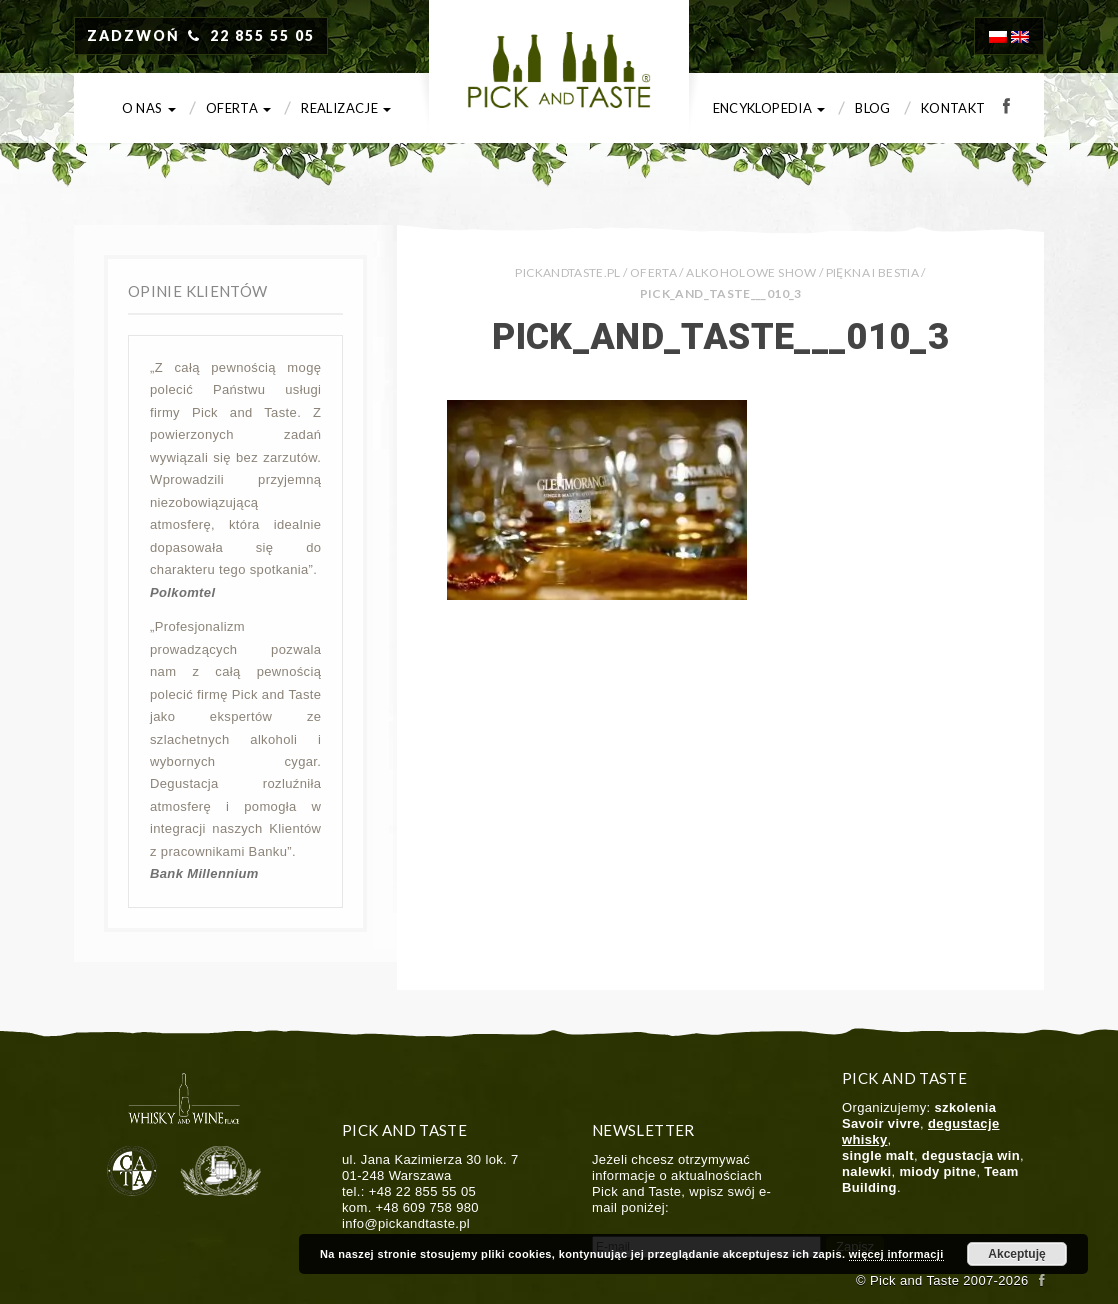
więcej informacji (896, 1254)
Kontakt (953, 108)
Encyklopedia (769, 108)
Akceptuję (1016, 1254)
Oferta (239, 108)
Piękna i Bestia (872, 272)
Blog (872, 108)
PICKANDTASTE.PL (567, 272)
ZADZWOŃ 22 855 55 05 (201, 35)
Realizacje (346, 108)
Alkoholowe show (751, 272)
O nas (149, 108)
